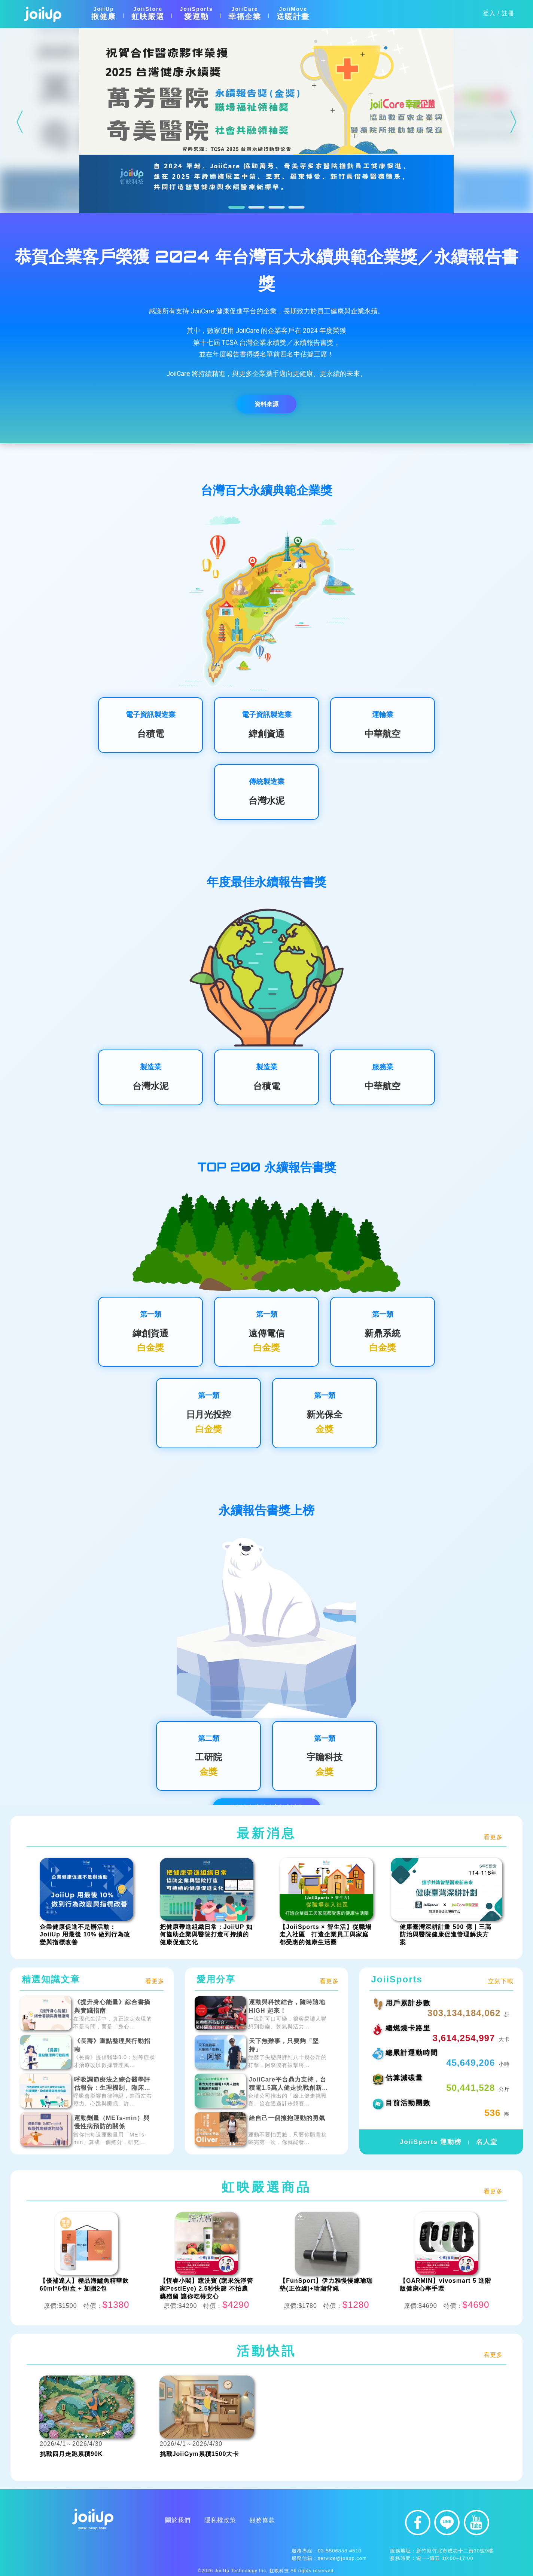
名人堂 (488, 2141)
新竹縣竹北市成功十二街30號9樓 (455, 2551)
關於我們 (105, 2520)
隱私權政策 (147, 2520)
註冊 (508, 13)
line (447, 2522)
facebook (417, 2522)
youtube (476, 2522)
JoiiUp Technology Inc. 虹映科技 (251, 2570)
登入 (489, 13)
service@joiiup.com (342, 2558)
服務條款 (189, 2520)
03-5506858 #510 (340, 2551)
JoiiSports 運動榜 (430, 2141)
